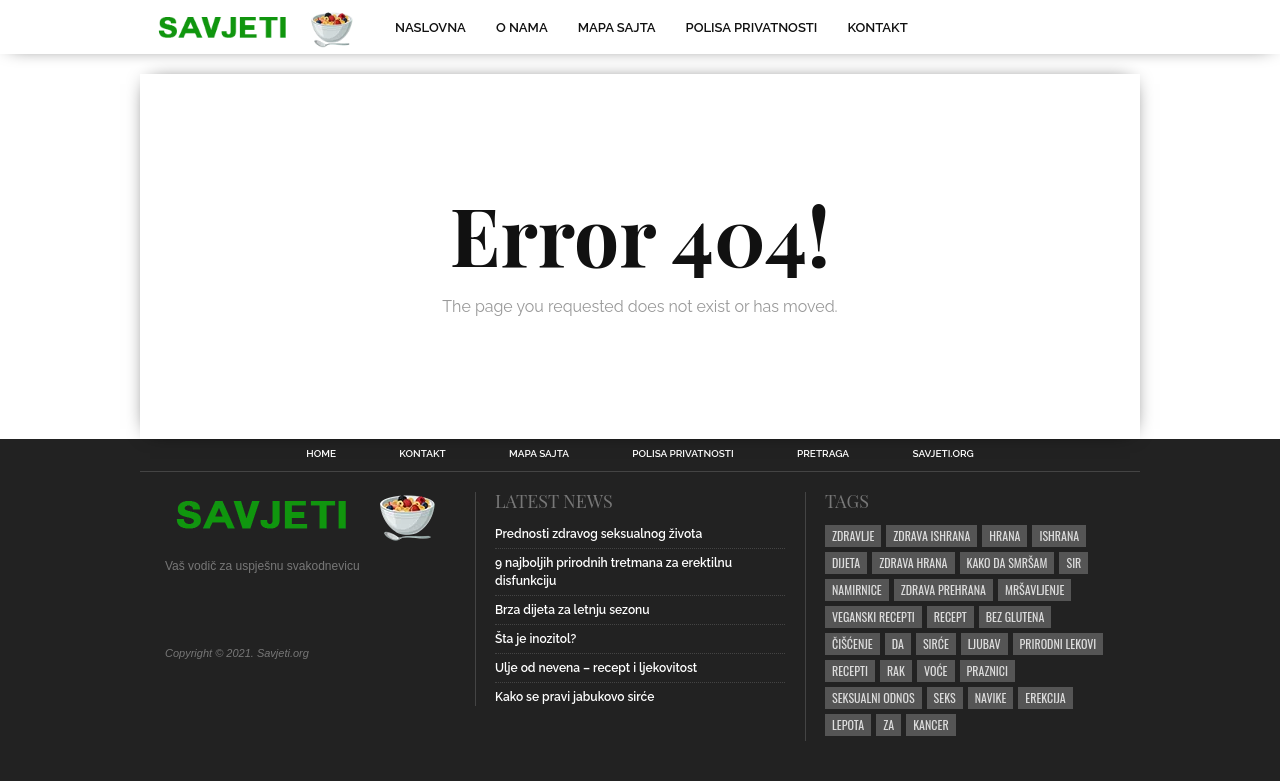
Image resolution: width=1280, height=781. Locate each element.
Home (321, 454)
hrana (1004, 535)
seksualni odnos (873, 697)
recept (950, 616)
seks (945, 697)
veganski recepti (873, 616)
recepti (850, 670)
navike (991, 697)
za (888, 724)
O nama (522, 27)
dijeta (846, 562)
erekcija (1045, 697)
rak (896, 670)
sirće (936, 643)
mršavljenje (1034, 589)
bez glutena (1015, 616)
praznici (987, 670)
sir (1073, 562)
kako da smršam (1007, 562)
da (898, 643)
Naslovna (430, 27)
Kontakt (877, 27)
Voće (936, 670)
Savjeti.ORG (942, 454)
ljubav (984, 643)
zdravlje (853, 535)
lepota (848, 724)
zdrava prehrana (943, 589)
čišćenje (852, 643)
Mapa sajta (617, 27)
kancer (930, 724)
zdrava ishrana (931, 535)
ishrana (1059, 535)
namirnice (857, 589)
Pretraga (823, 454)
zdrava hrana (913, 562)
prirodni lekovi (1058, 643)
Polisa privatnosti (752, 27)
